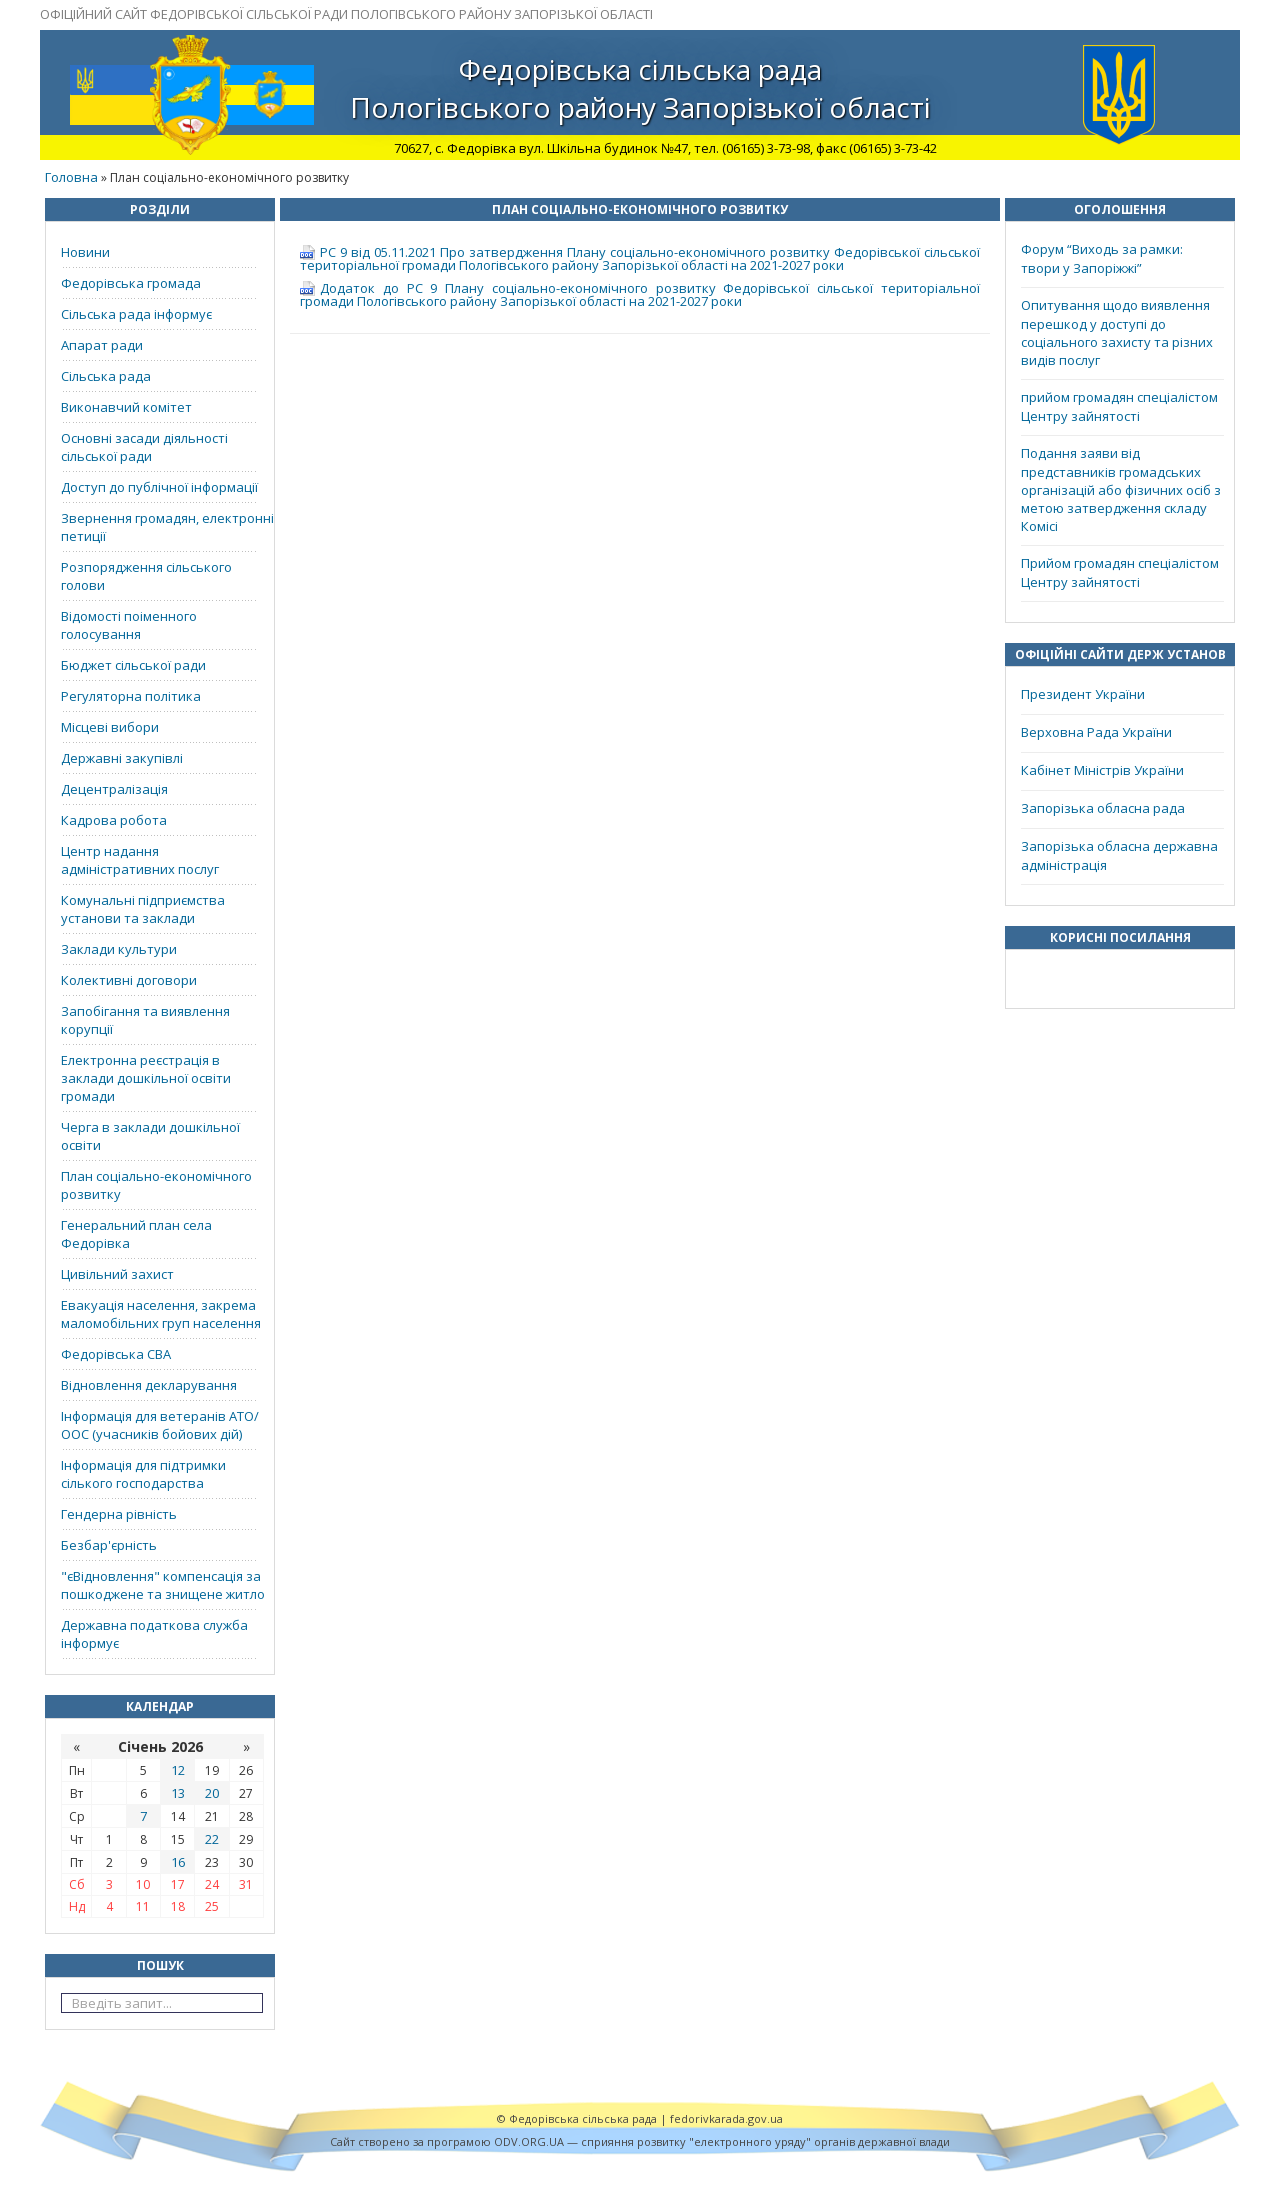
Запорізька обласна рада (1103, 808)
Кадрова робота (114, 820)
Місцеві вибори (110, 727)
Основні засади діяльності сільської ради (144, 447)
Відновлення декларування (149, 1385)
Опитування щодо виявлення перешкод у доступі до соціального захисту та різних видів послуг (1117, 332)
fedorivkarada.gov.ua (726, 2118)
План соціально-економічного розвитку (156, 1185)
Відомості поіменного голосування (129, 625)
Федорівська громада (131, 283)
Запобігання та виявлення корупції (145, 1020)
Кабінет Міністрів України (1102, 770)
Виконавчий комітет (126, 407)
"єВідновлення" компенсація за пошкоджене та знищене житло (163, 1585)
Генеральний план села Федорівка (136, 1234)
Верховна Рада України (1096, 732)
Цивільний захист (117, 1274)
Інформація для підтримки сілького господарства (143, 1474)
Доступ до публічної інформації (159, 487)
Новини (85, 252)
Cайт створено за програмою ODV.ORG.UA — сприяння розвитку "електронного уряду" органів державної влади (640, 2141)
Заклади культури (119, 949)
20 (212, 1793)
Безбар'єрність (109, 1545)
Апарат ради (102, 345)
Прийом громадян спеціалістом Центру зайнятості (1120, 572)
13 (178, 1793)
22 (212, 1839)
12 (178, 1770)
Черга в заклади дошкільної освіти (150, 1136)
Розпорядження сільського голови (146, 576)
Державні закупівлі (122, 758)
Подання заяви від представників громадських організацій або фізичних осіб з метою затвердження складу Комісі (1121, 489)
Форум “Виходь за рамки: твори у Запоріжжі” (1102, 258)
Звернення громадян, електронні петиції (167, 527)
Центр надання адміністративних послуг (140, 860)
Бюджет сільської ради (133, 665)
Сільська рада (106, 376)
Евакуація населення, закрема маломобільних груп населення (161, 1314)
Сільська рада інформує (136, 314)
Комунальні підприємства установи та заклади (143, 909)
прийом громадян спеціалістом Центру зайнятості (1119, 406)
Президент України (1083, 694)
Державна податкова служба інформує (154, 1634)
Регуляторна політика (131, 696)
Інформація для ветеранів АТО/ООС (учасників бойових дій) (160, 1425)
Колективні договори (129, 980)
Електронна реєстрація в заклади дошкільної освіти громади (146, 1078)
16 (178, 1862)
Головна (71, 177)
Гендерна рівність (119, 1514)
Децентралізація (114, 789)
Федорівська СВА (116, 1354)
